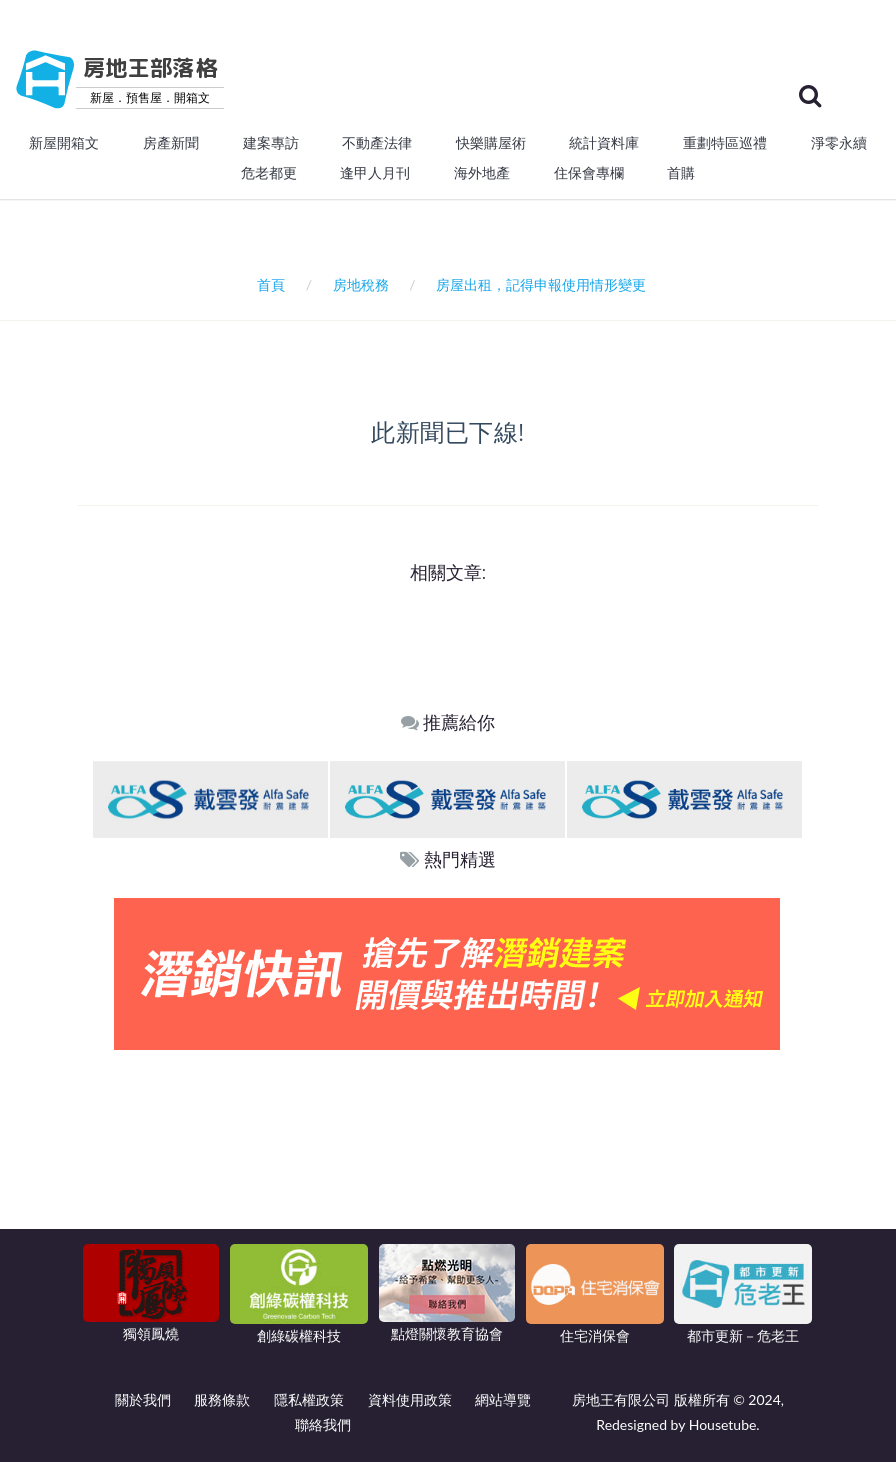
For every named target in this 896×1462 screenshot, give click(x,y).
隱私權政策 (309, 1399)
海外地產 (482, 173)
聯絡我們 (323, 1424)
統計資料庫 (604, 143)
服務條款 (222, 1399)
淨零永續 (839, 143)
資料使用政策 (410, 1399)
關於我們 (143, 1399)
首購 (681, 173)
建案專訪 (271, 143)
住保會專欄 (589, 173)
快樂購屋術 (491, 143)
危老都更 (269, 173)
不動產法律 (377, 143)
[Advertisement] (448, 1200)
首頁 (267, 284)
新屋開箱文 (64, 143)
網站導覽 (503, 1399)
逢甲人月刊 (375, 173)
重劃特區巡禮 (725, 143)
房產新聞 (171, 143)
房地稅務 (361, 284)
